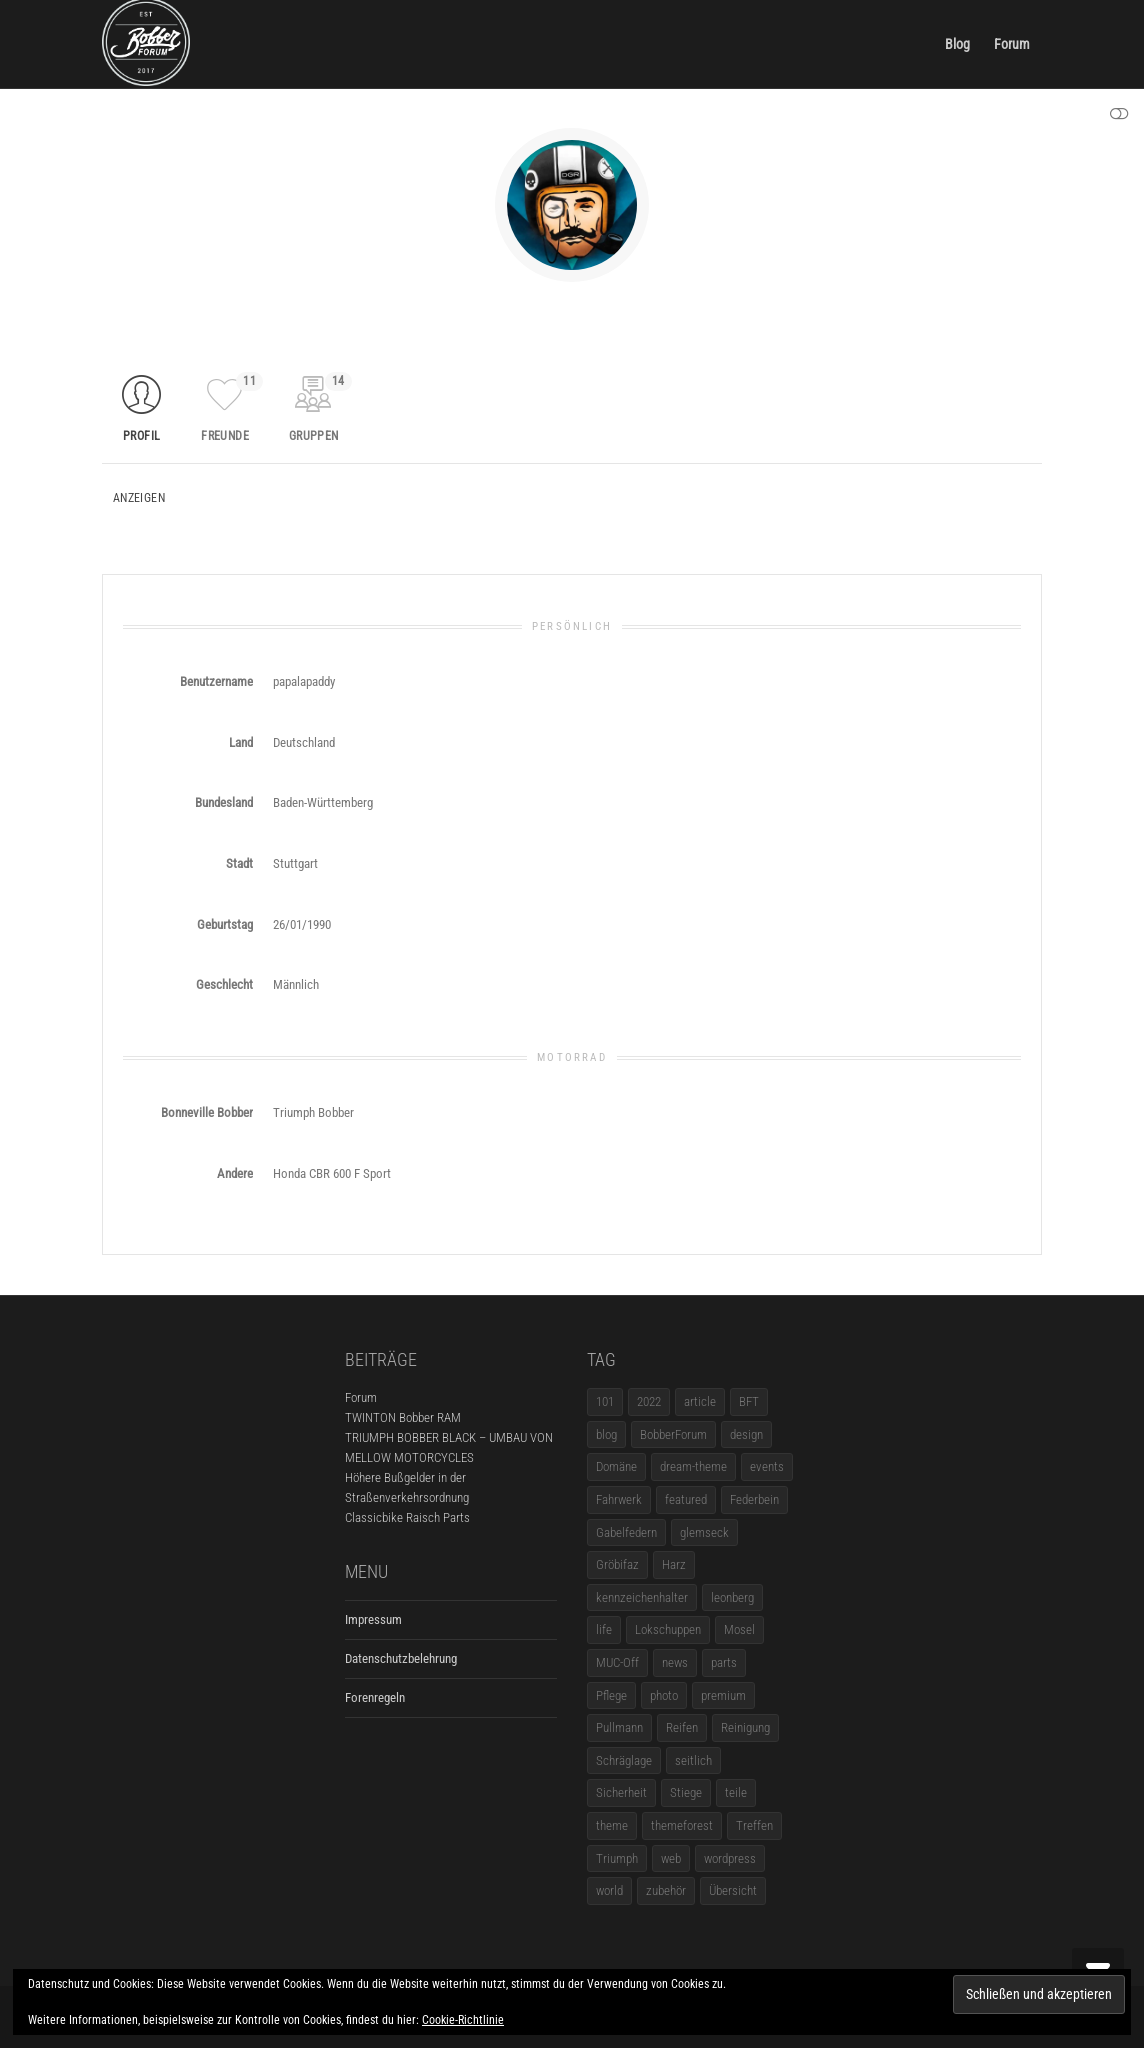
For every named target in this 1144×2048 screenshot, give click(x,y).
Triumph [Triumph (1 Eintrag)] (617, 1858)
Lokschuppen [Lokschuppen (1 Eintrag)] (668, 1629)
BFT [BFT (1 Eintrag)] (749, 1401)
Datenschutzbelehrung (401, 1658)
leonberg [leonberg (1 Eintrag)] (732, 1597)
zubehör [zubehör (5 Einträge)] (666, 1890)
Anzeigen (139, 498)
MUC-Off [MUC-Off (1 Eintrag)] (617, 1662)
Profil (141, 436)
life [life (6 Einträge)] (604, 1629)
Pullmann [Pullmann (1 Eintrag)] (619, 1727)
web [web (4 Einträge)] (671, 1858)
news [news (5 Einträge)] (675, 1662)
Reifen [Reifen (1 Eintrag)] (682, 1727)
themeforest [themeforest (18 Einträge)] (682, 1825)
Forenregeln (375, 1697)
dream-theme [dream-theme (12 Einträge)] (693, 1466)
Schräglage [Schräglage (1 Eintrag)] (624, 1760)
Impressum (373, 1619)
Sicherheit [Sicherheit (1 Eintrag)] (621, 1792)
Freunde (232, 407)
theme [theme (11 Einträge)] (612, 1825)
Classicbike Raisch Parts (407, 1517)
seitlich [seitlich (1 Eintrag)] (693, 1760)
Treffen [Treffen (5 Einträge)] (754, 1825)
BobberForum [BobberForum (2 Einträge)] (673, 1434)
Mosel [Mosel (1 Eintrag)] (739, 1629)
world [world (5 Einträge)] (609, 1890)
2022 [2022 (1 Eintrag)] (649, 1401)
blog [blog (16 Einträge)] (606, 1434)
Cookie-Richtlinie (463, 2020)
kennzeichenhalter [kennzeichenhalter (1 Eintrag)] (642, 1597)
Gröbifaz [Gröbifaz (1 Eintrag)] (617, 1564)
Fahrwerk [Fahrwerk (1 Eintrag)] (619, 1499)
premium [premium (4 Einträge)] (723, 1695)
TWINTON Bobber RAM (403, 1417)
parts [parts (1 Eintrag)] (724, 1662)
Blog (957, 44)
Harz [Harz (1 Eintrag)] (674, 1564)
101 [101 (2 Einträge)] (605, 1401)
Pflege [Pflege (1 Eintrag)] (611, 1695)
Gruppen (320, 407)
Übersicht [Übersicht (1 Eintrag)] (733, 1890)
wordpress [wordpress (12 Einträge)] (730, 1858)
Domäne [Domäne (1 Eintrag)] (616, 1466)
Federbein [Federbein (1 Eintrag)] (754, 1499)
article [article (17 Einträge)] (700, 1401)
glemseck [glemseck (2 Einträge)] (704, 1532)
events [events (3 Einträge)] (767, 1466)
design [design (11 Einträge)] (746, 1434)
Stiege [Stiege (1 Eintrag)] (686, 1792)
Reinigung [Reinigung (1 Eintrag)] (745, 1727)
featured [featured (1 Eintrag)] (686, 1499)
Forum (1012, 44)
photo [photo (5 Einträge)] (664, 1695)
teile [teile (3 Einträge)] (736, 1792)
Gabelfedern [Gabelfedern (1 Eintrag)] (626, 1532)
